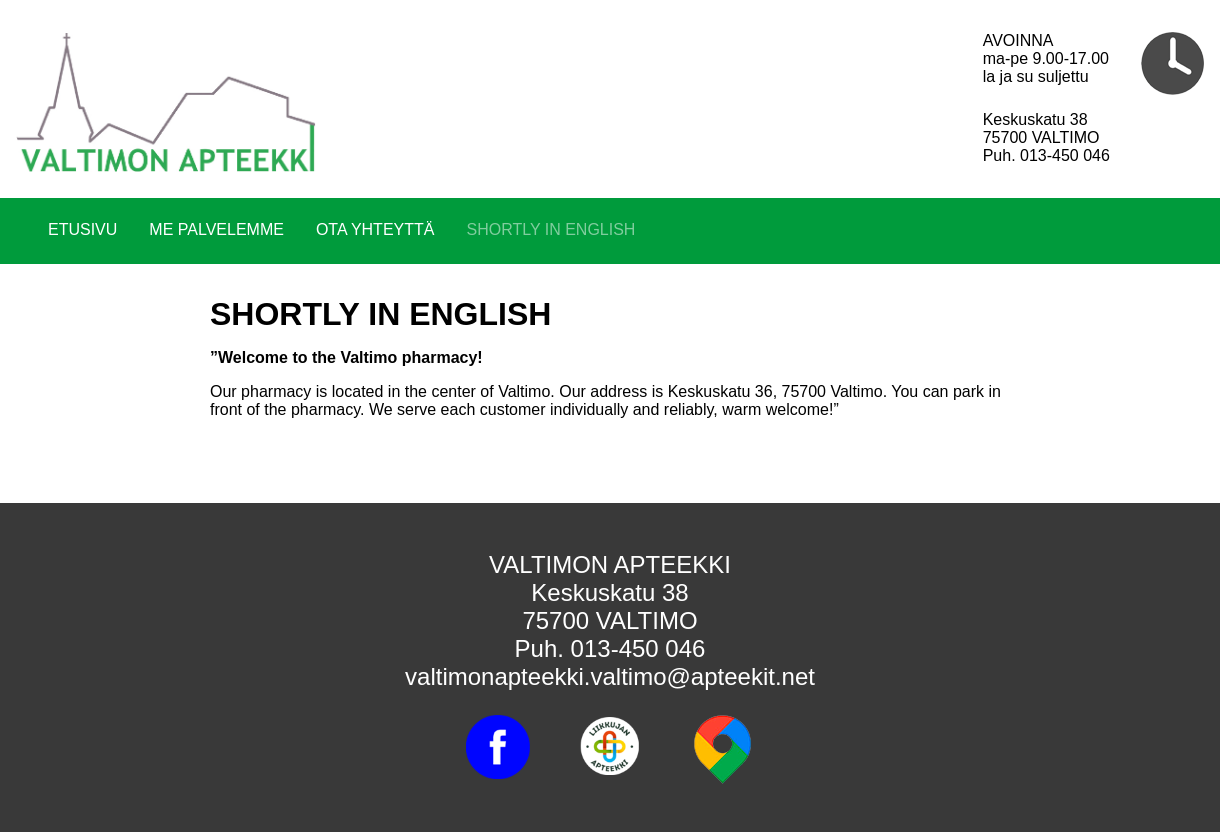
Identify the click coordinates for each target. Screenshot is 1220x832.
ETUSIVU (82, 229)
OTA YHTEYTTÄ (375, 229)
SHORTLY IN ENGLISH (550, 229)
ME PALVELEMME (216, 229)
